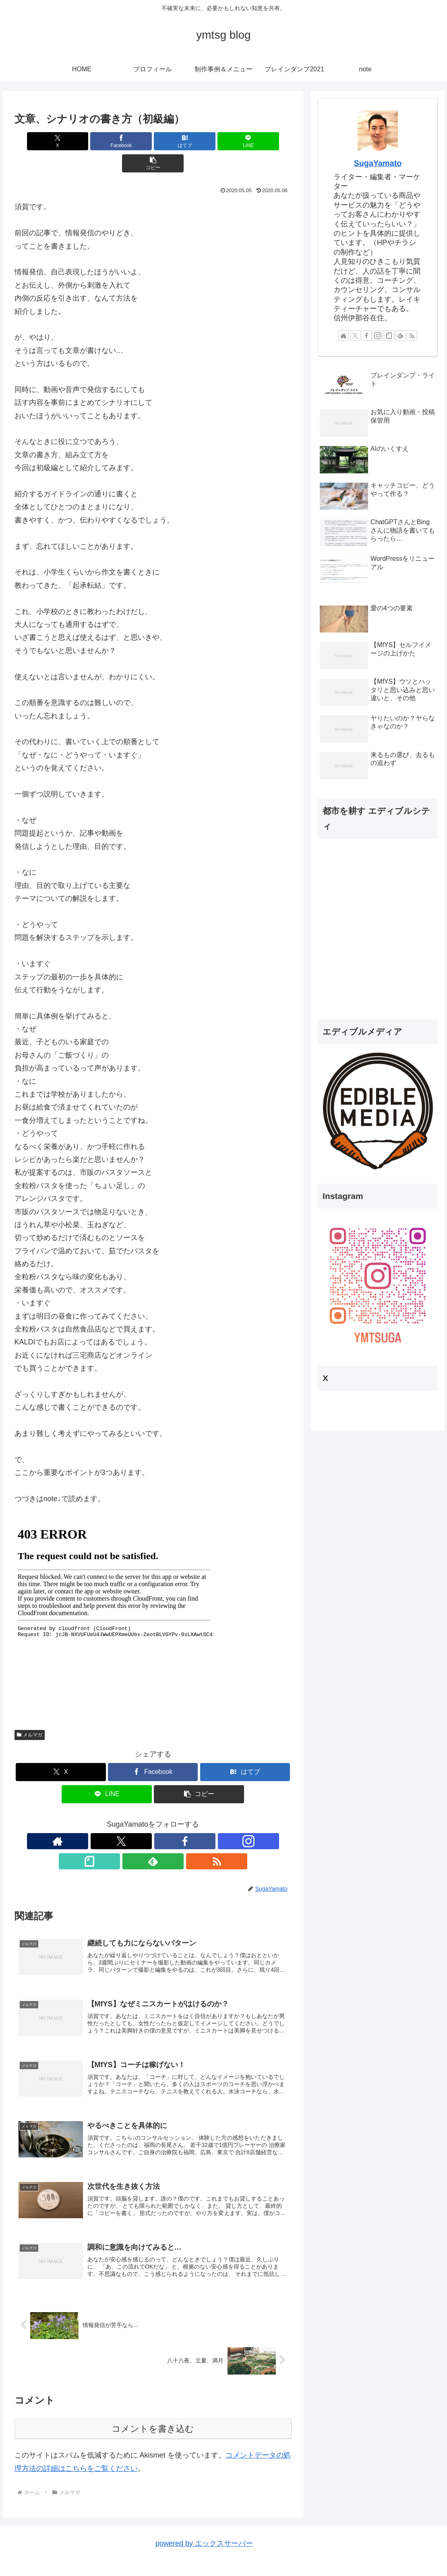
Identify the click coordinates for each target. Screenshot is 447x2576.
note (433, 2551)
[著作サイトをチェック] (97, 1819)
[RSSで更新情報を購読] (209, 1819)
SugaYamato (378, 163)
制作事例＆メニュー (334, 2551)
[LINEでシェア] (199, 141)
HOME (249, 2551)
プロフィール (283, 2551)
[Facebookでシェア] (106, 141)
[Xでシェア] (59, 141)
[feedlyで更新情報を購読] (190, 1819)
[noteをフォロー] (171, 1819)
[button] (246, 141)
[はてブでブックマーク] (153, 141)
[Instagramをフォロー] (153, 1819)
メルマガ (30, 1712)
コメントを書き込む (153, 2395)
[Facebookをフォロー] (134, 1819)
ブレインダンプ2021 (394, 2551)
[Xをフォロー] (116, 1819)
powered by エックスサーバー (204, 2509)
